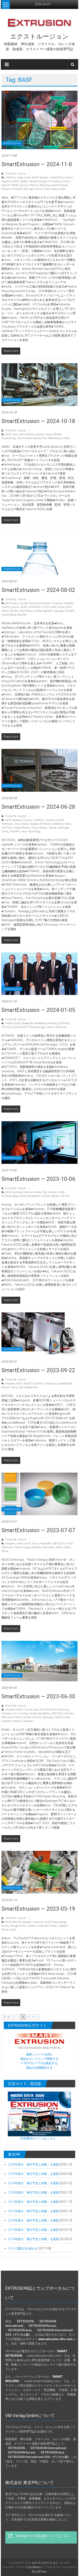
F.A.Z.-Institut (20, 1713)
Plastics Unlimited (38, 1925)
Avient (27, 177)
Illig (45, 1192)
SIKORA (14, 610)
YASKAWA (61, 1027)
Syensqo (58, 610)
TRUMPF (70, 610)
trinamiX (17, 1721)
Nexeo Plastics (22, 827)
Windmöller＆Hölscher (14, 614)
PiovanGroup (8, 438)
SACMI (46, 1196)
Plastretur (36, 1547)
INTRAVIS (34, 607)
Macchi (5, 185)
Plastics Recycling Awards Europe (49, 185)
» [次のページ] (38, 2017)
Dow (15, 434)
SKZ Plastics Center (31, 610)
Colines (69, 177)
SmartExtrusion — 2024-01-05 (38, 1010)
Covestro (50, 820)
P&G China (7, 1717)
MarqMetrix (44, 1713)
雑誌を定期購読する (39, 2067)
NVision (69, 1713)
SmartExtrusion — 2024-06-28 (38, 807)
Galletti (24, 181)
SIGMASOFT (21, 1027)
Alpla (20, 177)
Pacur (14, 1387)
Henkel (38, 1192)
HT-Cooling (54, 181)
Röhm (4, 610)
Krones (5, 1925)
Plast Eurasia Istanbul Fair (31, 438)
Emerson (57, 603)
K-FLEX (45, 607)
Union (46, 189)
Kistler (60, 1192)
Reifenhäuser (55, 438)
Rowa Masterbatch (30, 1196)
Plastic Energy (22, 1547)
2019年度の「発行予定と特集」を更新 (34, 2229)
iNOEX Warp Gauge (55, 1922)
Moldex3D (57, 823)
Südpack (63, 1925)
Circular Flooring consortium (35, 603)
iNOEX (24, 607)
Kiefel (53, 607)
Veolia (54, 189)
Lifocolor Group (43, 434)
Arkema (9, 1023)
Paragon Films (19, 1925)
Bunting (17, 1192)
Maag (15, 1196)
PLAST (18, 1717)
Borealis (44, 177)
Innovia (15, 607)
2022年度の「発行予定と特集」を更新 (33, 2201)
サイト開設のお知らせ (23, 2248)
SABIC (66, 438)
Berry (15, 603)
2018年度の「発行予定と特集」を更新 (34, 2239)
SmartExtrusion (12, 143)
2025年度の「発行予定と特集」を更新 (33, 2173)
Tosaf (13, 1929)
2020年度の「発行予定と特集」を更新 (33, 2220)
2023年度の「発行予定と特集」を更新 (33, 2192)
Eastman (38, 1383)
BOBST (28, 1383)
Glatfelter (68, 603)
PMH (69, 607)
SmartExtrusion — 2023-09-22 (38, 1370)
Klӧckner (6, 1196)
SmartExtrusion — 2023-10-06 (38, 1179)
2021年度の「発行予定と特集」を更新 (33, 2211)
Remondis (49, 1547)
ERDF (15, 181)
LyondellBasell (64, 1383)
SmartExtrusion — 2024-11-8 (36, 164)
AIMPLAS (10, 177)
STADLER (16, 189)
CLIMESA (38, 820)
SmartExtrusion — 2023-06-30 (38, 1696)
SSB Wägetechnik (28, 1387)
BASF (35, 177)
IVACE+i (66, 181)
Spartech (48, 610)
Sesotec (53, 827)
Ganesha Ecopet (38, 181)
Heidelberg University (46, 1023)
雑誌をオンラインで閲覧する (39, 2058)
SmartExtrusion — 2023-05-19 (38, 1909)
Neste (67, 823)
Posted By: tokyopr (15, 173)
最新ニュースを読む (39, 2054)
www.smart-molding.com (42, 2381)
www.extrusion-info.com (44, 2355)
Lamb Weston (26, 434)
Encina (24, 823)
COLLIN (28, 1709)
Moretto (57, 434)
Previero (5, 189)
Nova (34, 827)
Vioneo (62, 189)
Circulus (27, 820)
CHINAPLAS (56, 177)
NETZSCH (7, 827)
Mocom (5, 1387)
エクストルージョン (39, 36)
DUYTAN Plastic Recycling (54, 1709)
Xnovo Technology (31, 831)
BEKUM (17, 1922)
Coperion (6, 181)
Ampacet (10, 1383)
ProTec (53, 1925)
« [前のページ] (13, 2017)
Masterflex (46, 1543)
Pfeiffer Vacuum (19, 185)
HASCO (5, 607)
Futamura (49, 1383)
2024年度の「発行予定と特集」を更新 (33, 2183)
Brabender (27, 1023)
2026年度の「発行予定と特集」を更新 (33, 2164)
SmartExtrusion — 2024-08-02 (38, 590)
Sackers (43, 827)
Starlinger (28, 189)
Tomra (38, 189)
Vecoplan (28, 1721)
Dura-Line (38, 1922)
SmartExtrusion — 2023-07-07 (38, 1530)
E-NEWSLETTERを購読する (39, 2063)
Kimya (61, 607)
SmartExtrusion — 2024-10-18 (38, 421)
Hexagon (34, 823)
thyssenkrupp (37, 1027)
